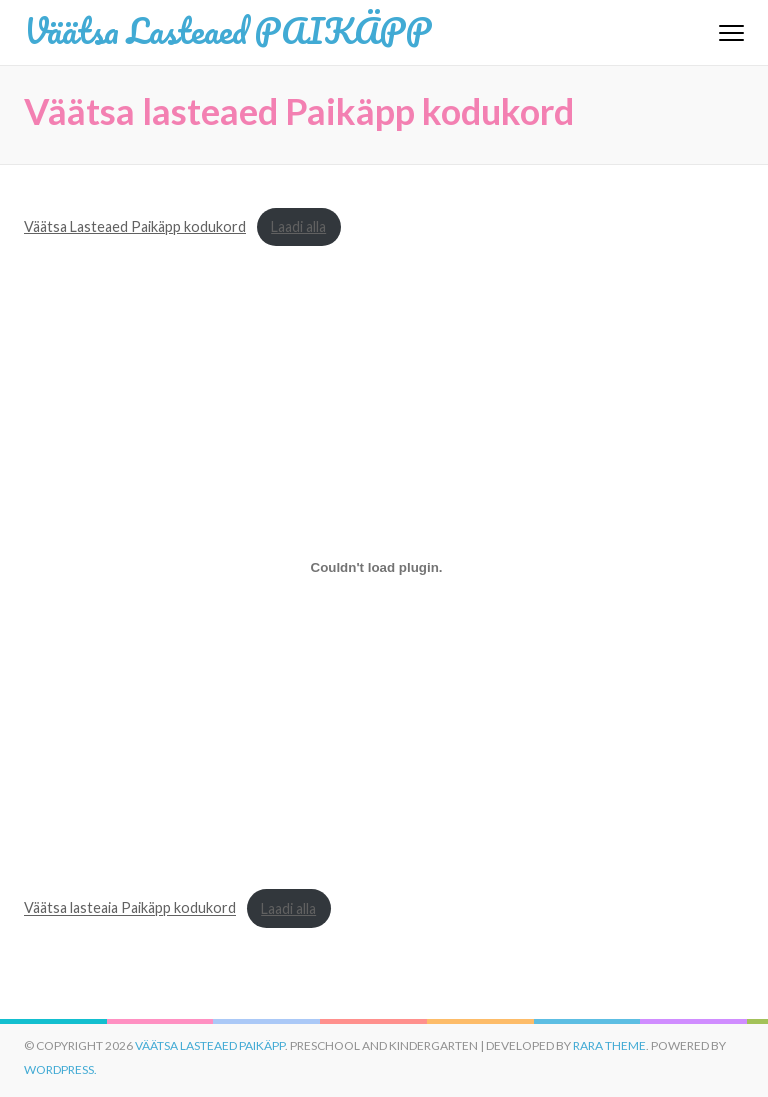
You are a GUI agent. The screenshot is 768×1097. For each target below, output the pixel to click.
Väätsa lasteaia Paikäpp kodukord (130, 908)
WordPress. (60, 1069)
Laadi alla (298, 226)
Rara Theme (609, 1045)
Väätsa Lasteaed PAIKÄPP (228, 30)
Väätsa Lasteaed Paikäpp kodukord (135, 226)
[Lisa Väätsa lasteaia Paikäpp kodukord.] (376, 568)
